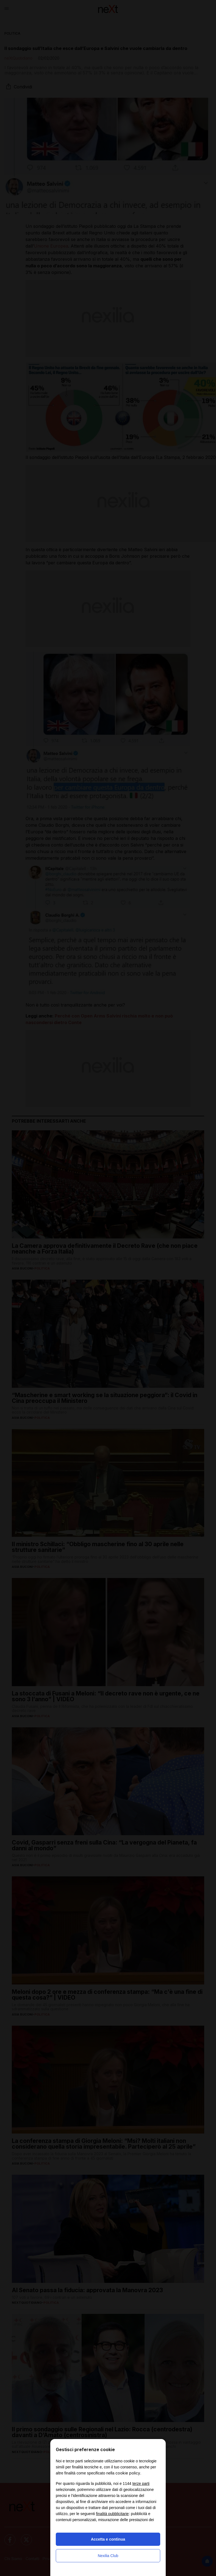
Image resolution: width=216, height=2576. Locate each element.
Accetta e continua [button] (108, 2539)
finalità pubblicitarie (112, 2513)
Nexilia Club (108, 2555)
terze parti (140, 2483)
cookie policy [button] (127, 2473)
